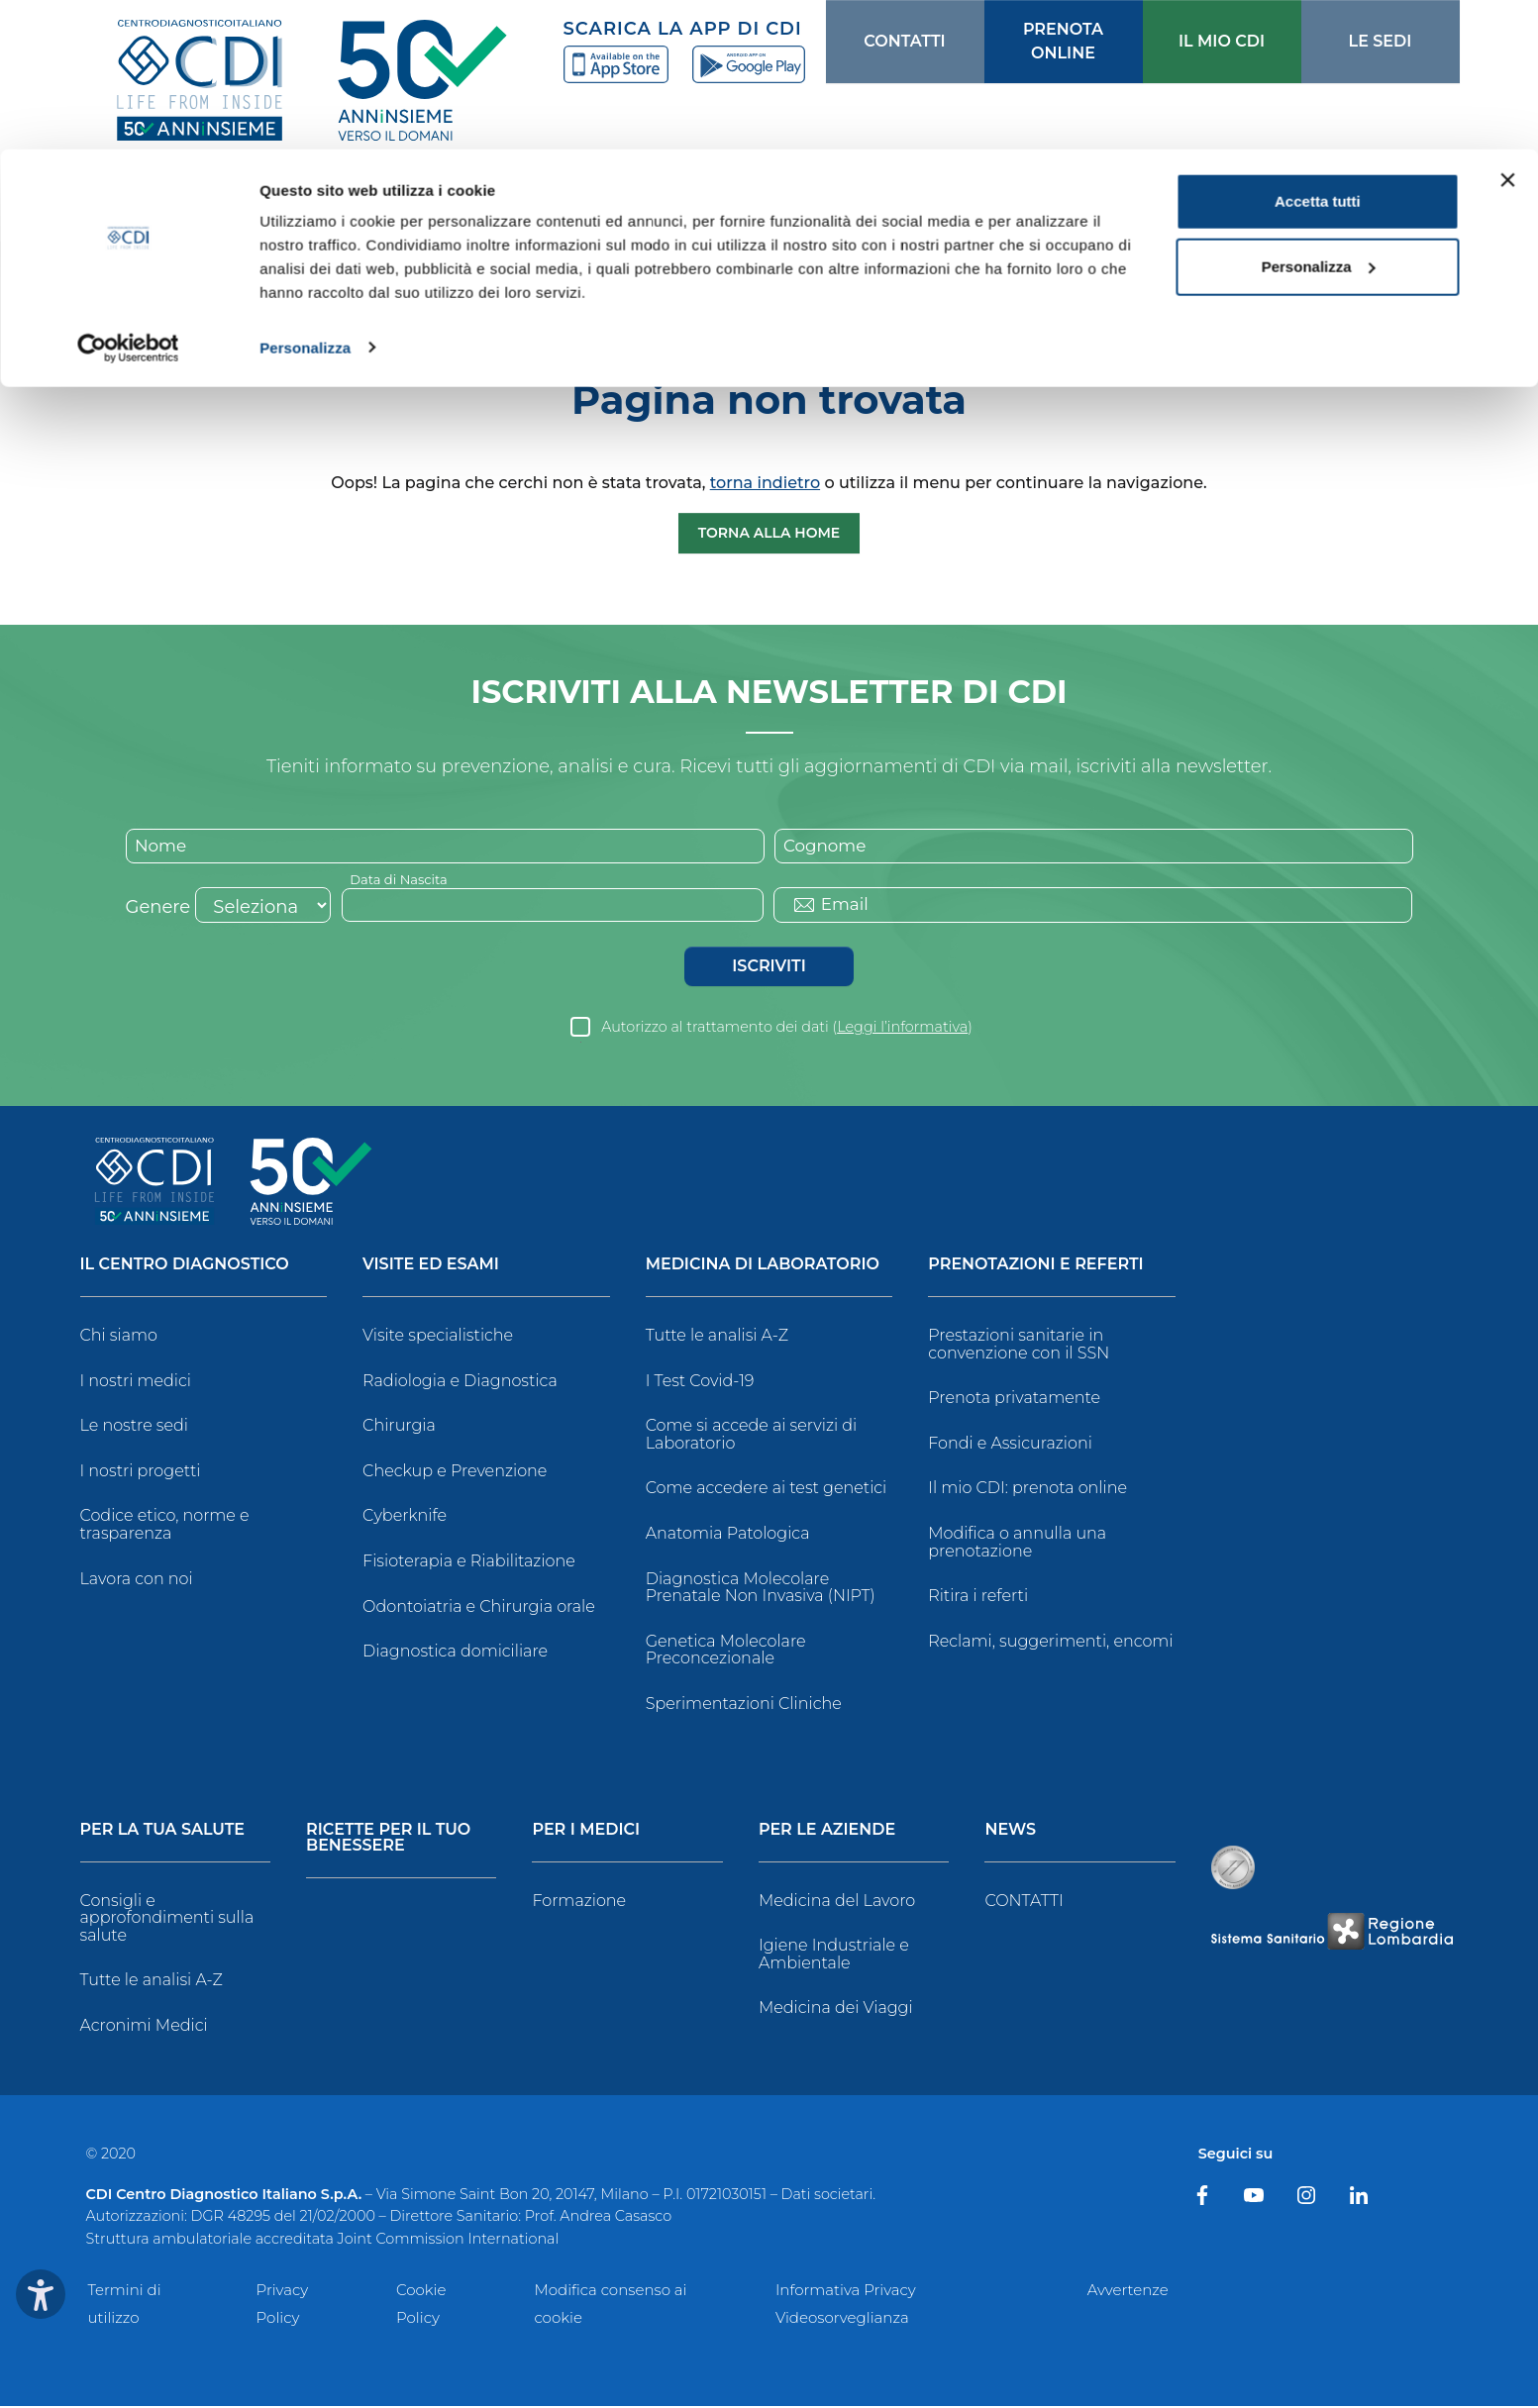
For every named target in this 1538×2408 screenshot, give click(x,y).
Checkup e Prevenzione (454, 1472)
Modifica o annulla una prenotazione (1017, 1544)
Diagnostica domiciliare (455, 1654)
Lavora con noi (136, 1580)
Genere (158, 909)
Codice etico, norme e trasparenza (165, 1527)
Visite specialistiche (437, 1337)
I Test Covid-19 (700, 1382)
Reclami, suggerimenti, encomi (1050, 1643)
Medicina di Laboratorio (762, 1266)
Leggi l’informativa (902, 1029)
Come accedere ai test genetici (766, 1490)
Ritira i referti (978, 1598)
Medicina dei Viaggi (836, 2010)
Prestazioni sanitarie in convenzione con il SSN (1018, 1346)
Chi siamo (118, 1337)
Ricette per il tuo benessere (388, 1840)
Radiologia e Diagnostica (460, 1382)
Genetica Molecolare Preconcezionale (726, 1652)
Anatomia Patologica (728, 1535)
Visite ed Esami (430, 1266)
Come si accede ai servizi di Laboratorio (752, 1437)
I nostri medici (135, 1382)
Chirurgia (399, 1428)
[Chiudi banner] (1507, 31)
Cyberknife (404, 1518)
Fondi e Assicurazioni (1010, 1445)
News (1010, 1832)
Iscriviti (768, 967)
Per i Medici (586, 1832)
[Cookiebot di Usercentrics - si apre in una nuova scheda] (128, 198)
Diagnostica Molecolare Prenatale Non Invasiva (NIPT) (760, 1589)
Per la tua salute (163, 1832)
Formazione (579, 1902)
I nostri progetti (140, 1472)
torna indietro (765, 482)
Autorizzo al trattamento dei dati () (787, 1029)
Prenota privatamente (1014, 1400)
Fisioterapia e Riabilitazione (468, 1563)
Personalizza (305, 197)
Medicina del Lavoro (837, 1902)
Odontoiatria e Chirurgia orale (478, 1608)
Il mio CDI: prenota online (1027, 1490)
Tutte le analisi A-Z (717, 1337)
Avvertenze (1128, 2291)
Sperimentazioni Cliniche (744, 1705)
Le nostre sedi (134, 1428)
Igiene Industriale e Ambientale (834, 1956)
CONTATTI (1023, 1902)
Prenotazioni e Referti (1035, 1266)
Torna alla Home (769, 533)
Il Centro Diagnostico (184, 1266)
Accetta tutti (1318, 52)
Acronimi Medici (144, 2027)
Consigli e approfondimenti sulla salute (167, 1920)
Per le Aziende (827, 1832)
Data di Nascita (403, 880)
